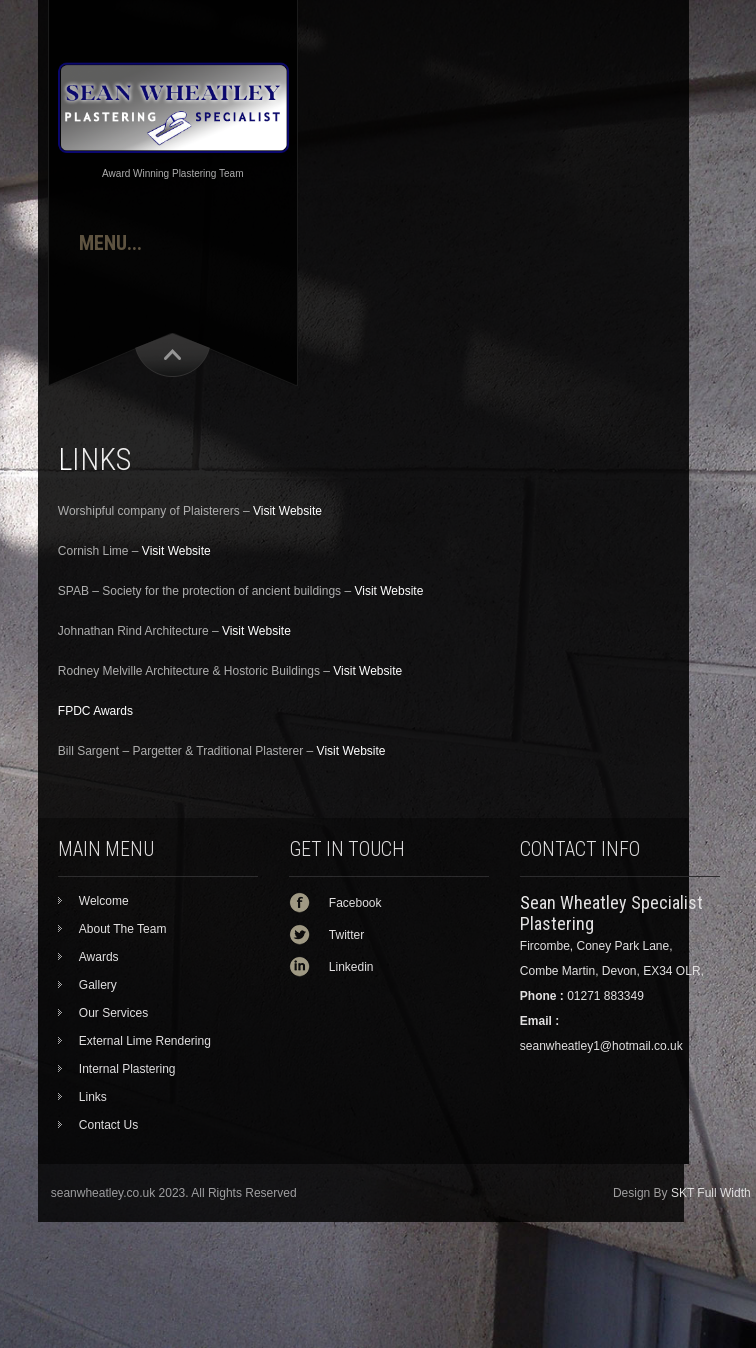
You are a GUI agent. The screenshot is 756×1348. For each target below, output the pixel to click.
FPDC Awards (95, 711)
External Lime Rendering (145, 1041)
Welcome (104, 901)
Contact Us (108, 1125)
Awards (99, 957)
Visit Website (287, 511)
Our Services (113, 1013)
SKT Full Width (711, 1193)
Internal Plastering (127, 1069)
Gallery (98, 985)
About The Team (123, 929)
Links (93, 1097)
